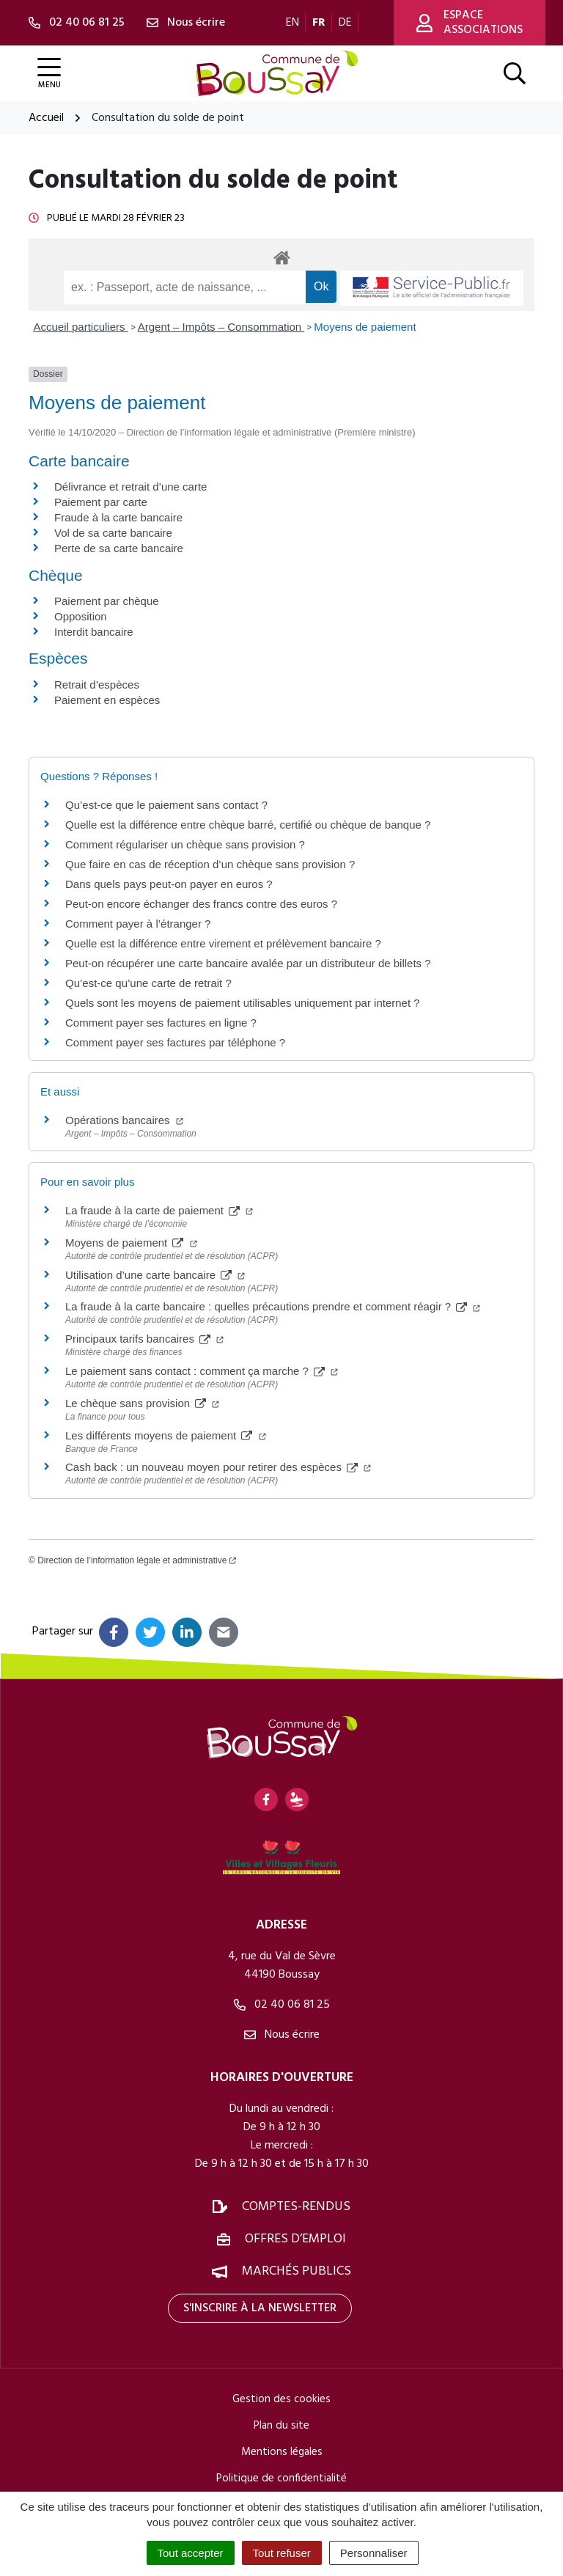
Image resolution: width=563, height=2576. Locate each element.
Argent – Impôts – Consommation (221, 326)
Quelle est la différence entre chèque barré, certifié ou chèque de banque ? (249, 824)
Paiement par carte (100, 502)
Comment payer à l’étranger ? (137, 923)
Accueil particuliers (81, 326)
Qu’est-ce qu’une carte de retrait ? (148, 983)
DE (345, 22)
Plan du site (281, 2425)
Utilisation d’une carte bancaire (155, 1275)
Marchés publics (296, 2271)
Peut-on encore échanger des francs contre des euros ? (201, 904)
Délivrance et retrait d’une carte (130, 486)
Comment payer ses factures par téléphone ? (175, 1042)
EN (292, 22)
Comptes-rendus (296, 2206)
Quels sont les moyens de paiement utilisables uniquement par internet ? (242, 1003)
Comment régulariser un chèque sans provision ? (185, 844)
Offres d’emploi (295, 2239)
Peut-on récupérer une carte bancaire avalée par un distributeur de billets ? (248, 963)
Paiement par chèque (106, 601)
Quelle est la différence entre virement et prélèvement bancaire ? (223, 943)
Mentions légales (282, 2452)
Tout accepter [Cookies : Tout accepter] (191, 2553)
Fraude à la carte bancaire (118, 517)
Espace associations (469, 23)
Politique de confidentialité (281, 2478)
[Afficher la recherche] (514, 73)
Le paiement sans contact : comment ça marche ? (201, 1371)
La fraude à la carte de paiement (159, 1210)
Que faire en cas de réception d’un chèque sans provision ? (211, 864)
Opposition (80, 616)
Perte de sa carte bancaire (118, 548)
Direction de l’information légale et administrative (136, 1560)
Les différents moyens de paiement (165, 1435)
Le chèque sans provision (142, 1403)
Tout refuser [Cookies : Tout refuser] (282, 2553)
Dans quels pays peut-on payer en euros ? (169, 884)
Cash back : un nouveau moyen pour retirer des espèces (218, 1467)
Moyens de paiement (365, 326)
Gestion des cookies (281, 2399)
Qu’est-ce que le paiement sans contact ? (166, 805)
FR (318, 22)
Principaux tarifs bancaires (144, 1338)
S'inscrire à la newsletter (259, 2308)
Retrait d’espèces (96, 684)
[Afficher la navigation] (49, 73)
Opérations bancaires (124, 1120)
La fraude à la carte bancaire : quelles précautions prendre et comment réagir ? (272, 1306)
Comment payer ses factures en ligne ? (161, 1022)
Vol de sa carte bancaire (113, 532)
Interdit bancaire (93, 631)
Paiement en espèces (107, 700)
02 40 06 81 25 (282, 2004)
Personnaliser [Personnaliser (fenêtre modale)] (374, 2553)
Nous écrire (282, 2034)
